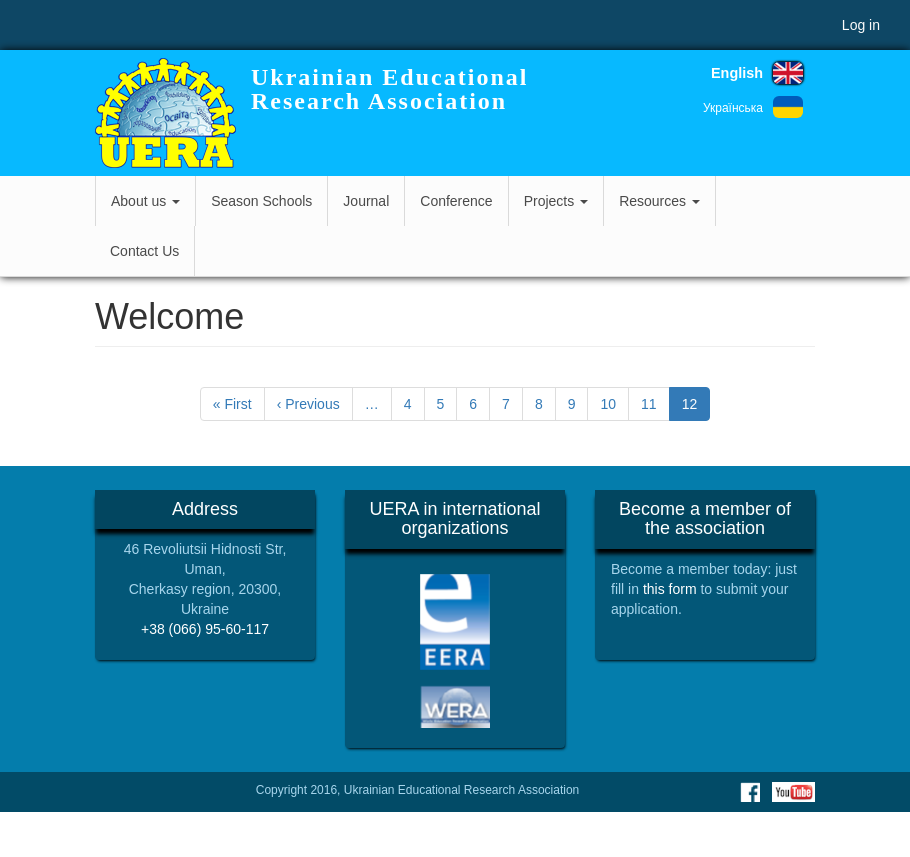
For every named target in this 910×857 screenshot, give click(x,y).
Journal (366, 201)
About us (145, 201)
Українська (733, 108)
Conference (456, 201)
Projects (556, 201)
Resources (659, 201)
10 (614, 403)
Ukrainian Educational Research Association (389, 89)
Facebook (750, 792)
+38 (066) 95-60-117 (205, 629)
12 (696, 407)
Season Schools (261, 201)
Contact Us (144, 251)
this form (670, 589)
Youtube (793, 792)
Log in (861, 25)
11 (655, 403)
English (737, 73)
